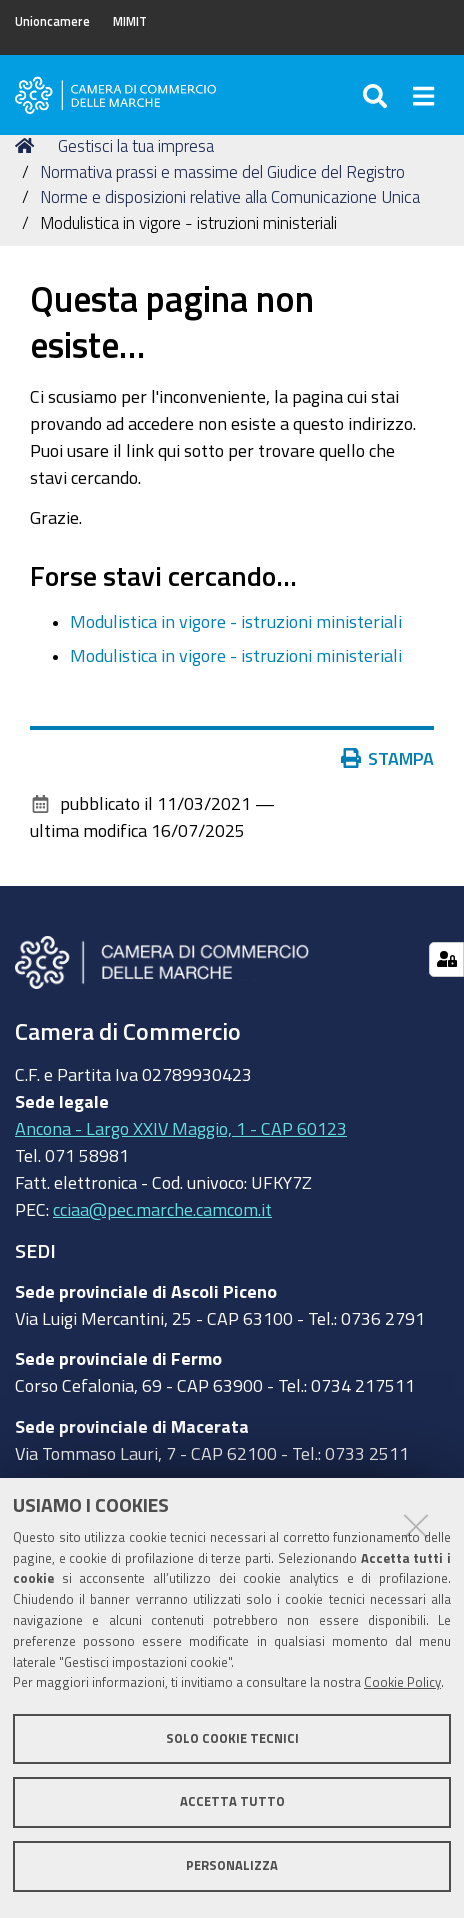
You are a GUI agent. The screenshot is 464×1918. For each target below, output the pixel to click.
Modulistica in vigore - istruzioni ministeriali (236, 621)
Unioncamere (52, 21)
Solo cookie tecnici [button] (232, 1738)
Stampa (392, 758)
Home (28, 145)
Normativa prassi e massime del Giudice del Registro (222, 171)
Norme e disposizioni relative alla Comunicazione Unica (230, 196)
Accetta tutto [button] (232, 1801)
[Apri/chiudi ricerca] (378, 95)
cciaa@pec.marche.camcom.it (162, 1209)
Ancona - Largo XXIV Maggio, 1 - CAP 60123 (181, 1128)
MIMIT (130, 21)
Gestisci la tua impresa (136, 145)
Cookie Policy (402, 1682)
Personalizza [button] (232, 1865)
